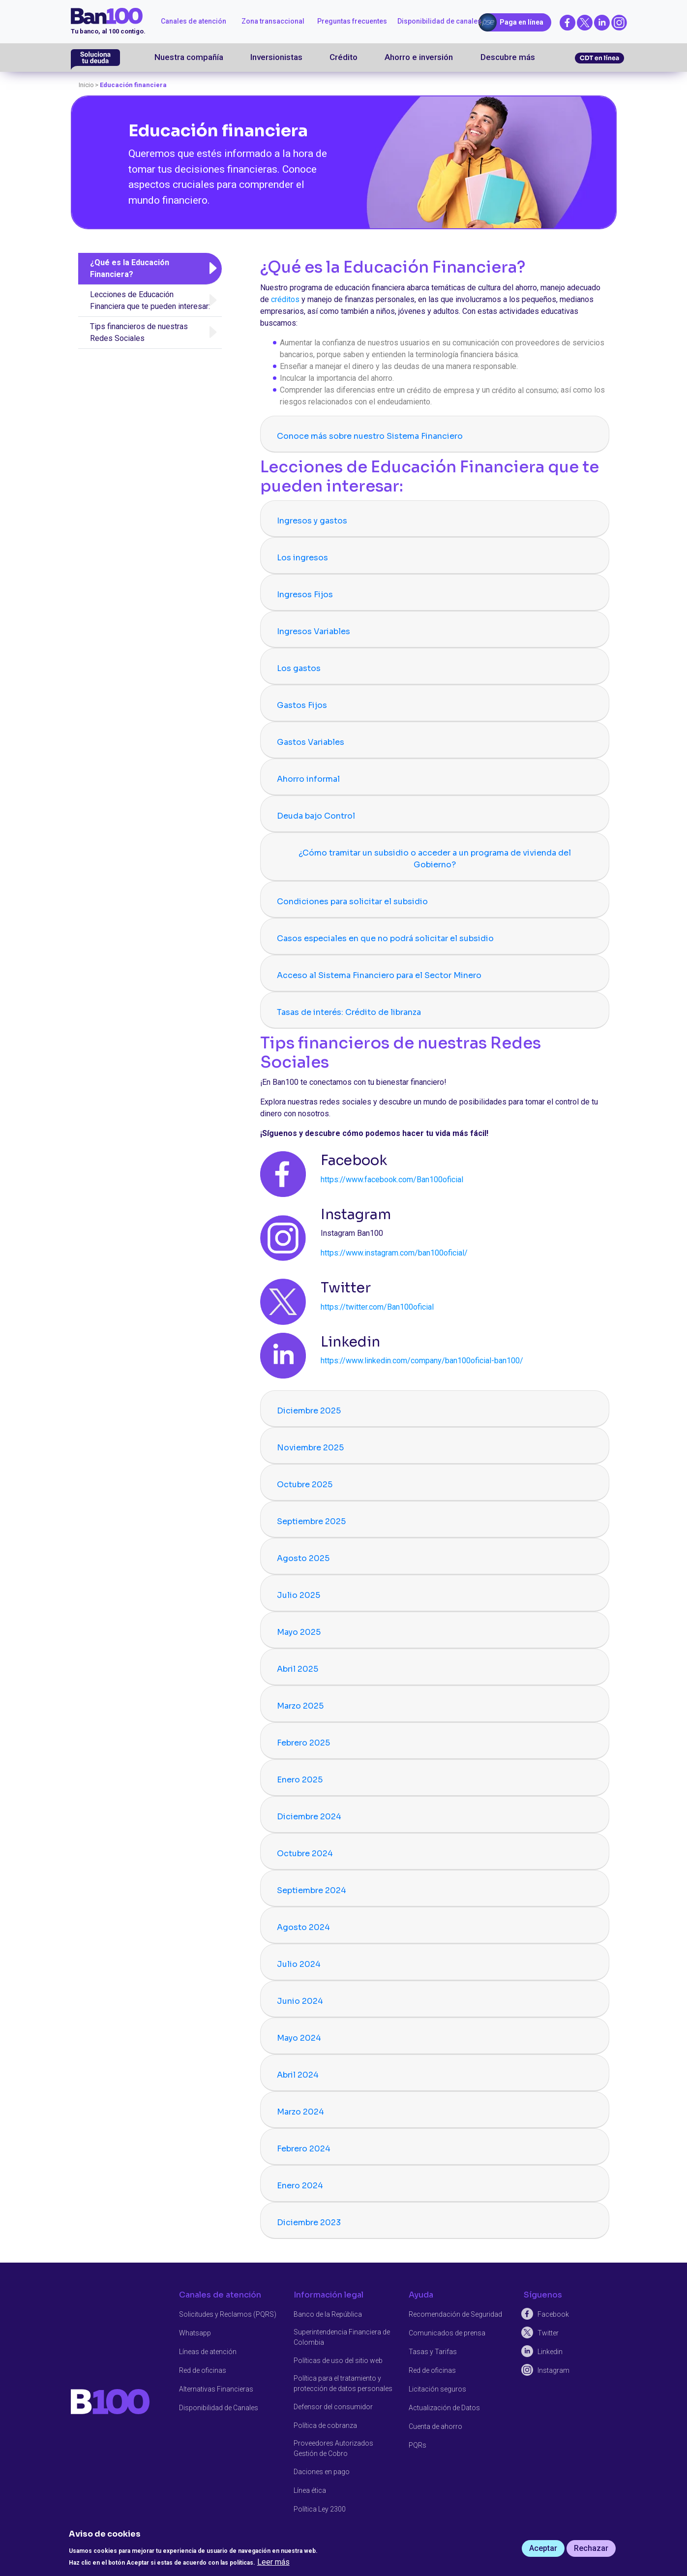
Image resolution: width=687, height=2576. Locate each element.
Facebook (553, 2314)
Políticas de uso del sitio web (338, 2360)
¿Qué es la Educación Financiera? (129, 268)
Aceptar (543, 2548)
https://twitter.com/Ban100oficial (377, 1307)
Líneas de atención (208, 2351)
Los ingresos (302, 557)
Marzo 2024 (300, 2112)
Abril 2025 (297, 1669)
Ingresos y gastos (312, 521)
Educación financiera (132, 85)
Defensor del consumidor (333, 2406)
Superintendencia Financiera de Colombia (342, 2337)
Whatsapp (195, 2332)
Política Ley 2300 (320, 2509)
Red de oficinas (202, 2370)
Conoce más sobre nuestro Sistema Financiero (370, 436)
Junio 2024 (300, 2001)
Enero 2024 (300, 2185)
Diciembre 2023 (309, 2222)
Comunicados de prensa (447, 2332)
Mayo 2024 (299, 2038)
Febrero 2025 (303, 1743)
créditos (285, 299)
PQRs (417, 2445)
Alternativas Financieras (216, 2388)
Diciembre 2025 (309, 1411)
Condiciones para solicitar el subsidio (352, 901)
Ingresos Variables (313, 631)
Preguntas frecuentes (352, 21)
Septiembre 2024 (311, 1890)
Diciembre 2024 (309, 1816)
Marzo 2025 (300, 1706)
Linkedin (550, 2351)
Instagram (553, 2370)
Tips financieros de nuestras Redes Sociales (139, 332)
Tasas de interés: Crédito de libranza (349, 1012)
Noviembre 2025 (310, 1447)
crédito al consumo (524, 390)
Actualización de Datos (444, 2407)
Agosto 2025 (303, 1558)
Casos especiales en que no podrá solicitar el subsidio (385, 938)
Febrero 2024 (303, 2149)
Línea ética (310, 2490)
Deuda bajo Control (316, 816)
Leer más (273, 2562)
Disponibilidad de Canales (218, 2407)
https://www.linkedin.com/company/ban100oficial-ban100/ (422, 1360)
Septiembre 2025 (311, 1521)
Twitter (548, 2332)
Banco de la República (328, 2314)
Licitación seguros (437, 2388)
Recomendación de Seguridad (455, 2314)
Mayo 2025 (299, 1632)
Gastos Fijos (302, 705)
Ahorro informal (308, 779)
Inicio (86, 85)
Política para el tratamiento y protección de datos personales (343, 2383)
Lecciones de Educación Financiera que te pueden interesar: (150, 300)
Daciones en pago (322, 2471)
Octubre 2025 (304, 1484)
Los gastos (299, 668)
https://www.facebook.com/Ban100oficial (392, 1179)
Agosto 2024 (303, 1927)
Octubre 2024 (305, 1853)
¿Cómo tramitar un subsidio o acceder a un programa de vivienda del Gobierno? (435, 859)
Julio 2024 (299, 1964)
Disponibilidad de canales (439, 21)
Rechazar (591, 2548)
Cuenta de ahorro (435, 2426)
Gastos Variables (310, 742)
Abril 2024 (298, 2075)
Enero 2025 (300, 1780)
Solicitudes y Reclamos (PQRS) (227, 2314)
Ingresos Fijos (305, 594)
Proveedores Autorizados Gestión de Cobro (333, 2448)
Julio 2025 (298, 1595)
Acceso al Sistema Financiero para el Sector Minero (379, 975)
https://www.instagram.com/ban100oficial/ (394, 1252)
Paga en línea (521, 22)
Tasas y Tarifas (433, 2351)
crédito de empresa (440, 390)
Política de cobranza (325, 2425)
